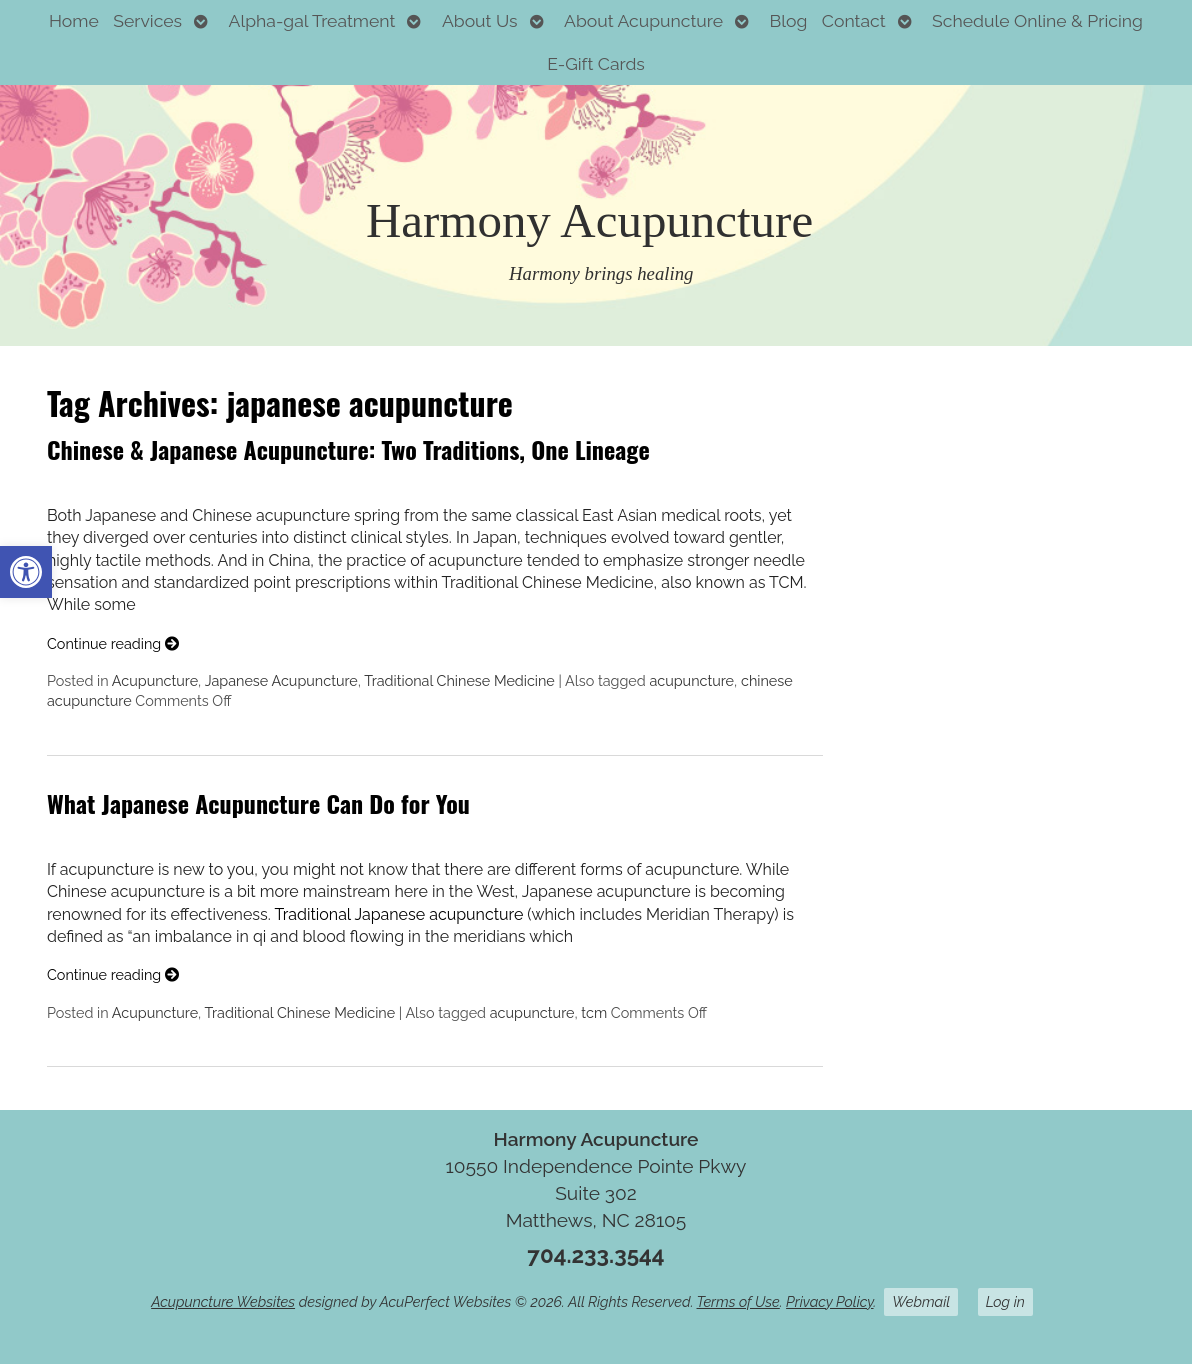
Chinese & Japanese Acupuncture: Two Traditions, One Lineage (348, 449)
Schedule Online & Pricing (1037, 20)
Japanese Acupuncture (281, 680)
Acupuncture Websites (223, 1301)
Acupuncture (155, 680)
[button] (26, 572)
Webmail (921, 1301)
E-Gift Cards (596, 63)
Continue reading (113, 643)
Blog (789, 20)
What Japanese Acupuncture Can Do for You (258, 803)
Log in (1005, 1301)
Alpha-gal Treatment (312, 20)
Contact (854, 20)
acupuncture (691, 680)
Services (147, 20)
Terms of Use (738, 1301)
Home (74, 20)
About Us (480, 20)
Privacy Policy (829, 1301)
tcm (594, 1012)
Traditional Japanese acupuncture (398, 914)
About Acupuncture (643, 20)
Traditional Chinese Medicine (459, 680)
